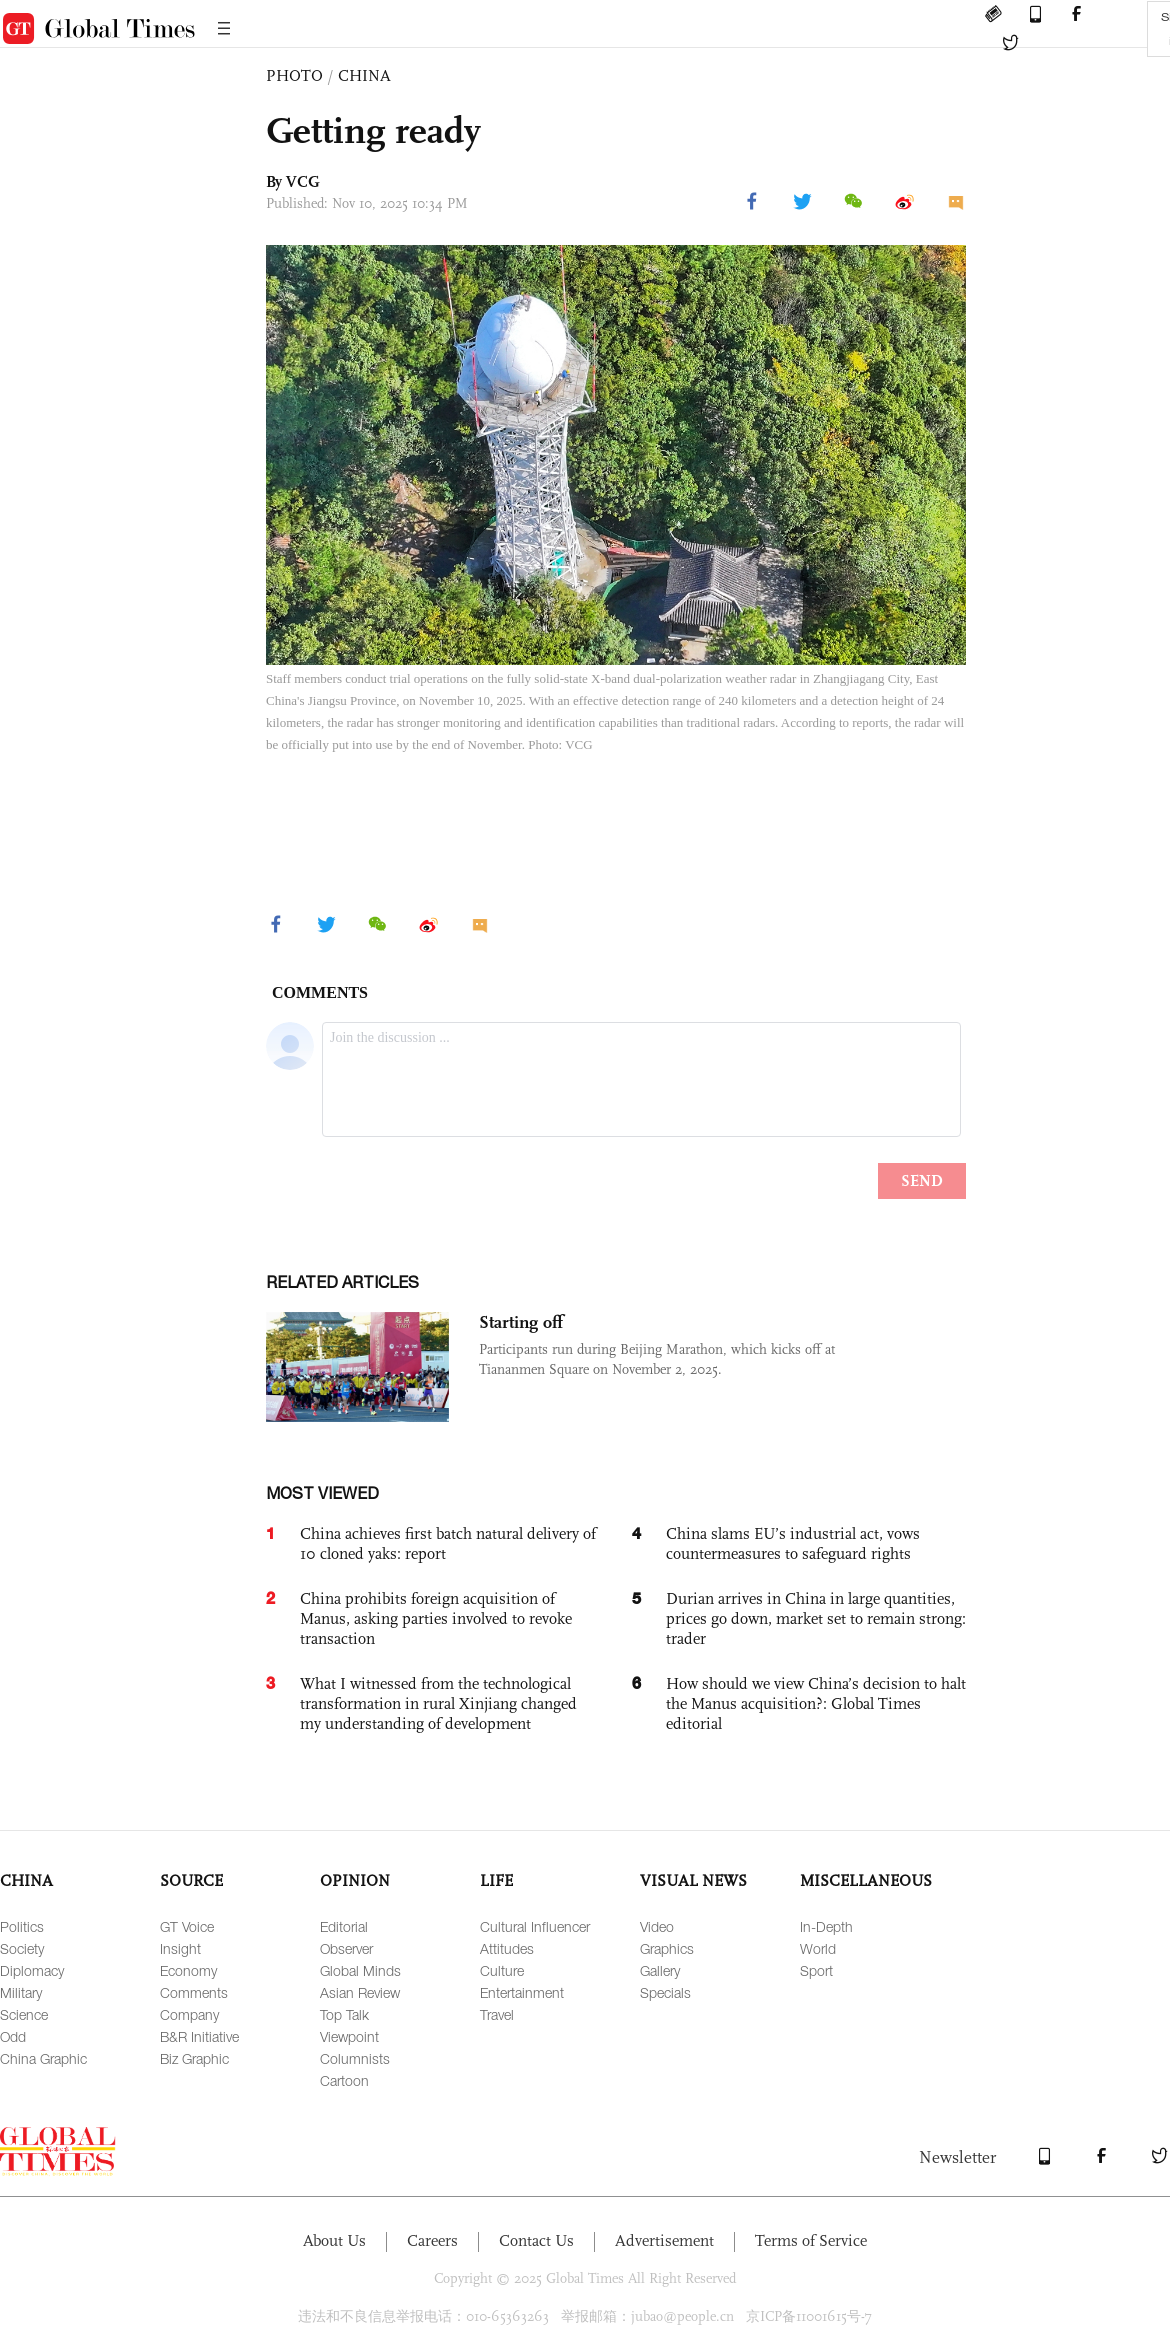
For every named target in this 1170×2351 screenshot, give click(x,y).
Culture (502, 1970)
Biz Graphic (194, 2058)
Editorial (344, 1926)
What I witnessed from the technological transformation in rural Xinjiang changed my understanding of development (438, 1703)
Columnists (355, 2058)
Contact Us (536, 2240)
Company (189, 2014)
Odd (13, 2036)
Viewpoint (349, 2036)
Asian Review (360, 1992)
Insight (180, 1948)
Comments (194, 1992)
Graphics (667, 1948)
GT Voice (187, 1926)
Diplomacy (32, 1970)
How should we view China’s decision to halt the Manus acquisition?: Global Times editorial (816, 1703)
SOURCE (191, 1880)
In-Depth (826, 1926)
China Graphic (43, 2058)
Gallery (660, 1970)
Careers (432, 2240)
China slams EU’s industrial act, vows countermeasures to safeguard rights (793, 1543)
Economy (188, 1970)
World (818, 1948)
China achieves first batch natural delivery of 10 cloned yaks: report (448, 1543)
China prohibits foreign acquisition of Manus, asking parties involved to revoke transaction (436, 1618)
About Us (334, 2240)
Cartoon (344, 2080)
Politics (22, 1926)
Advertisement (664, 2240)
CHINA (364, 75)
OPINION (355, 1880)
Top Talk (344, 2014)
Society (22, 1948)
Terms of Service (811, 2240)
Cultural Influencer (535, 1926)
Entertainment (522, 1992)
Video (657, 1926)
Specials (665, 1992)
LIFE (496, 1880)
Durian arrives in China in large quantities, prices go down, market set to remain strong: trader (816, 1618)
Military (21, 1992)
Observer (346, 1948)
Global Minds (360, 1970)
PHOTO (294, 75)
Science (24, 2014)
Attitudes (507, 1948)
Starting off (521, 1322)
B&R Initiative (199, 2036)
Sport (816, 1970)
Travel (497, 2014)
